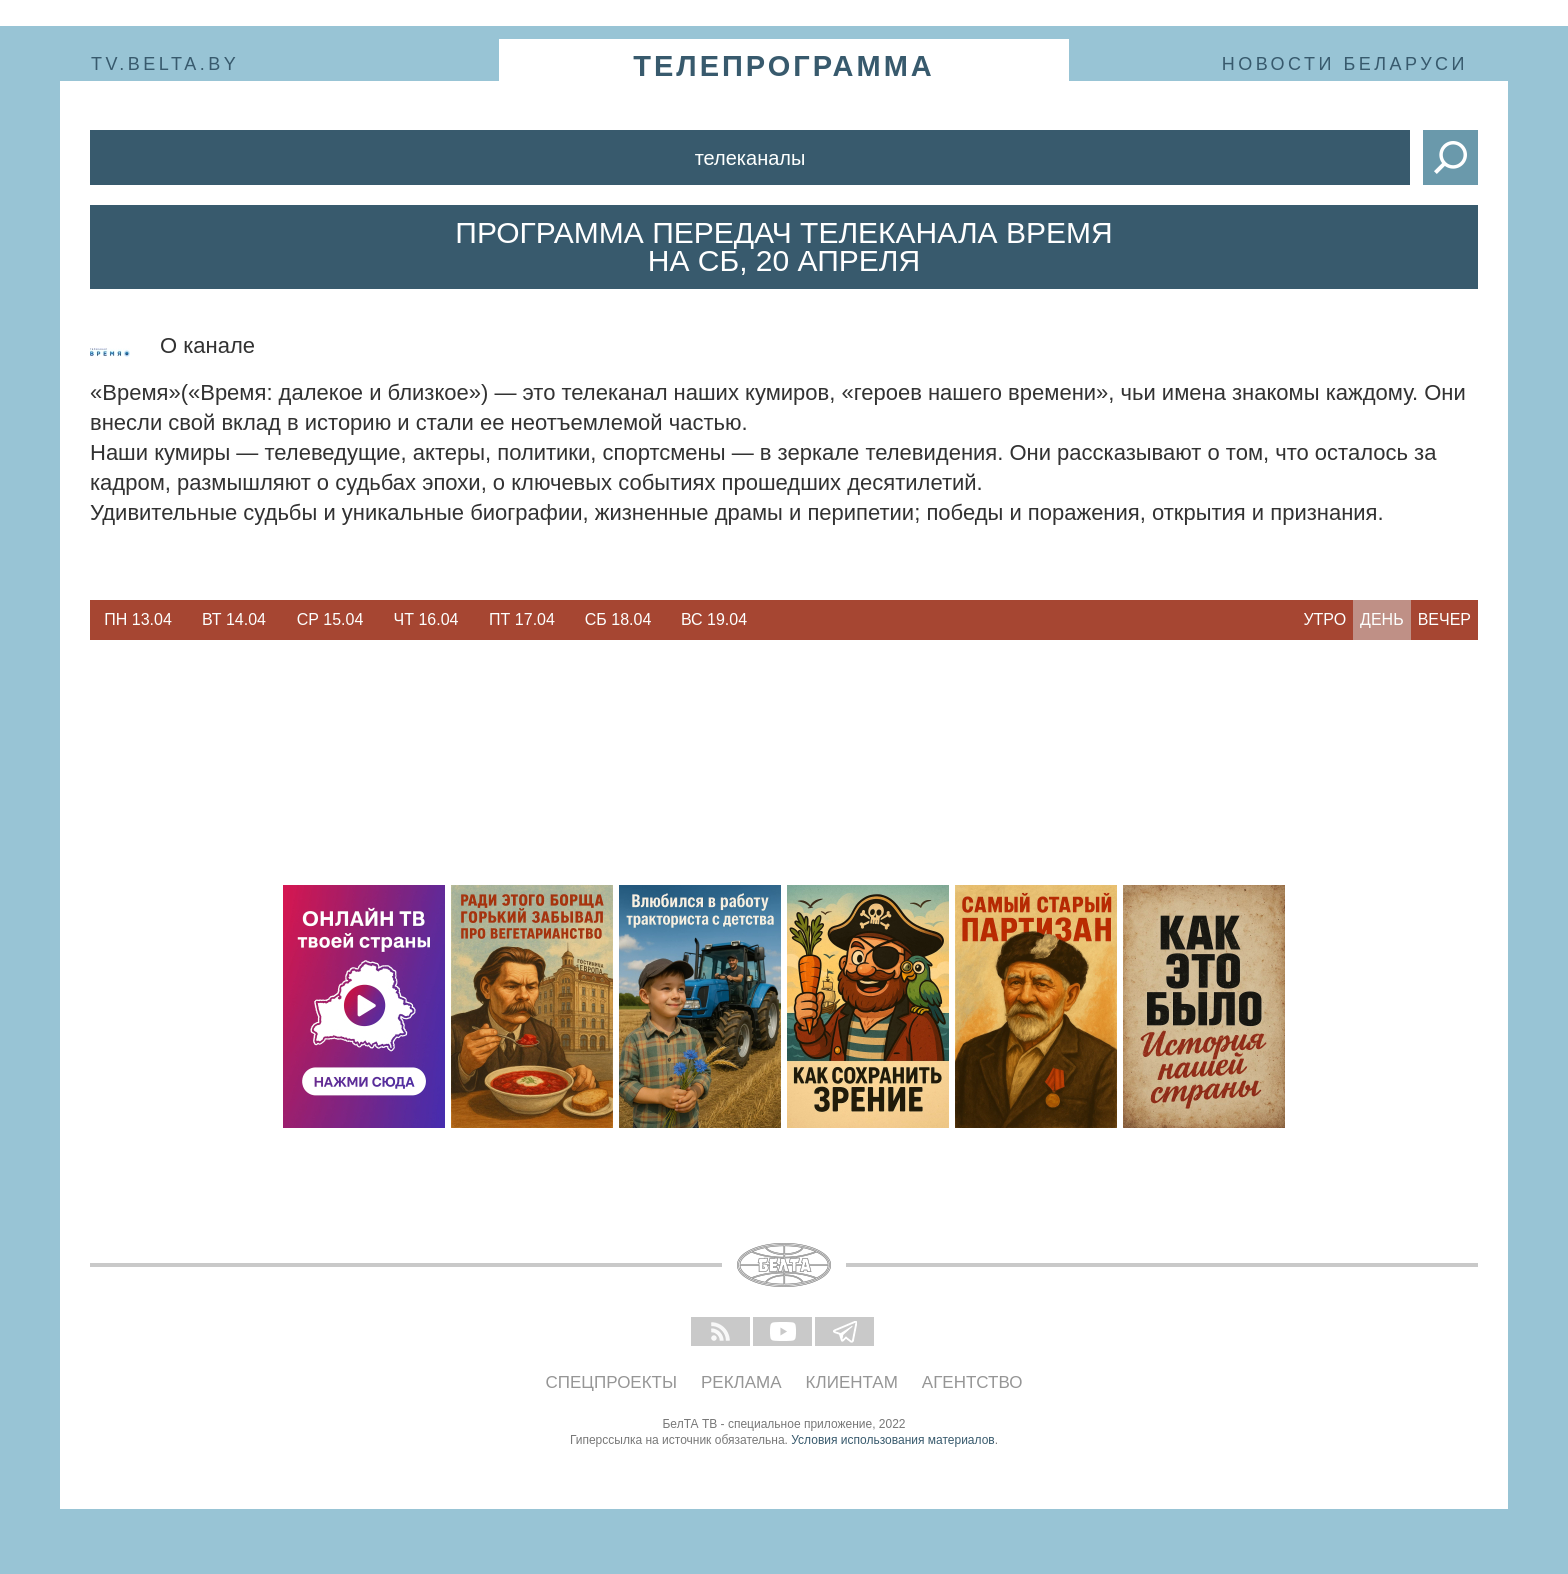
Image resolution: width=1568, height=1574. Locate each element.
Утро (1324, 619)
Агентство (972, 1382)
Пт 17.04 (522, 619)
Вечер (1444, 619)
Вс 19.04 (714, 619)
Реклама (741, 1382)
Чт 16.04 (426, 619)
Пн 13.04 (138, 619)
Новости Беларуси (1345, 64)
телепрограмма (784, 66)
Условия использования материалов (892, 1440)
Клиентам (852, 1382)
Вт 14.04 (234, 619)
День (1382, 619)
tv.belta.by (165, 64)
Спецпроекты (612, 1382)
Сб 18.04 (618, 619)
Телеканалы (750, 158)
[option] (138, 620)
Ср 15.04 (330, 619)
